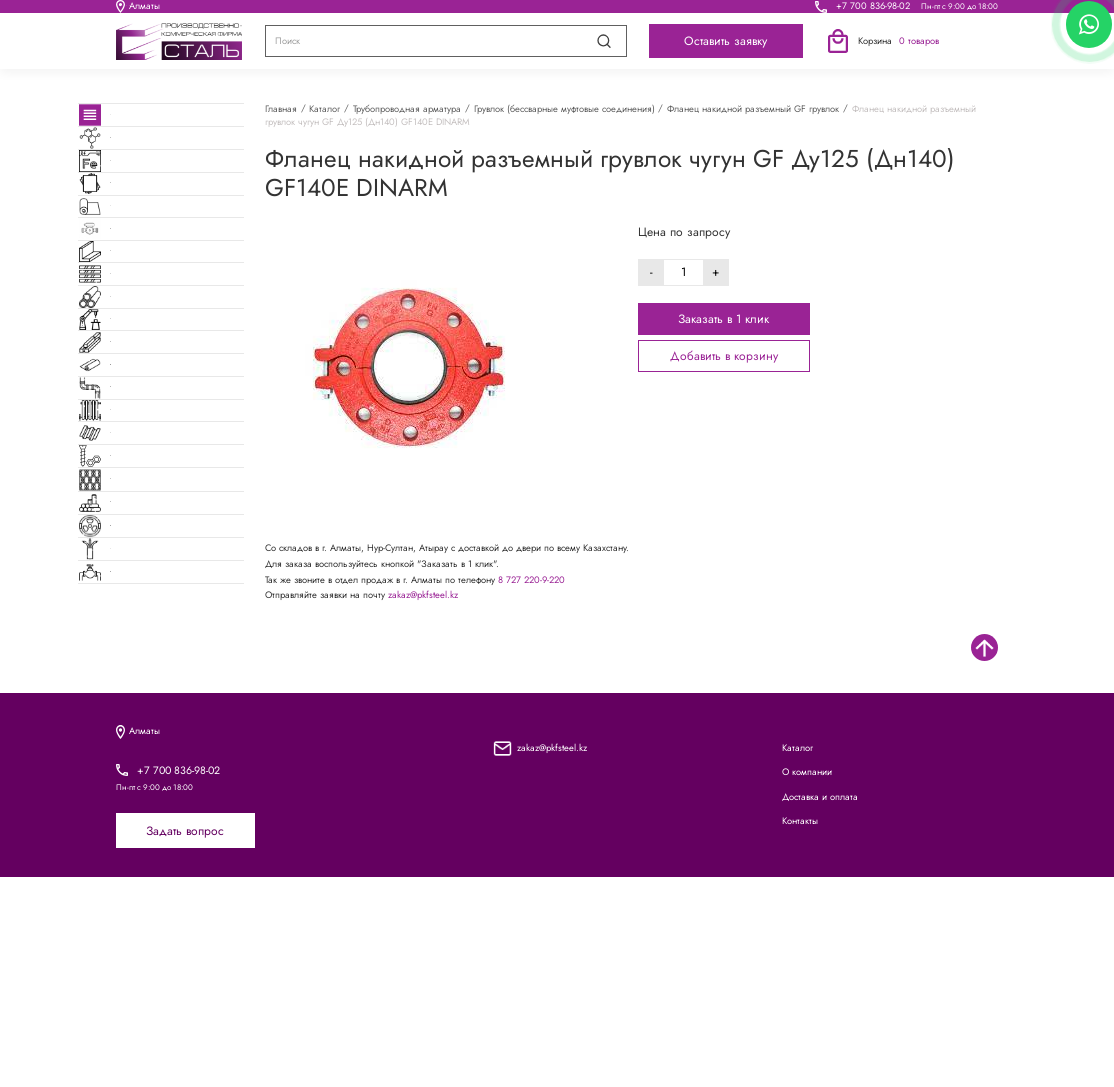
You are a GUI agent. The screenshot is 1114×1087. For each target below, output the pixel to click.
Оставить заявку (725, 52)
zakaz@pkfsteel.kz (423, 595)
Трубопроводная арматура (407, 109)
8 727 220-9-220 (531, 580)
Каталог (277, 12)
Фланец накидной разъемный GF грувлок (753, 109)
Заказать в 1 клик (723, 319)
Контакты (702, 12)
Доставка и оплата (558, 12)
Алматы (138, 11)
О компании (406, 12)
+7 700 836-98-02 (873, 12)
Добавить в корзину (724, 356)
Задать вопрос (185, 1042)
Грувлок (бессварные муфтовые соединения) (564, 109)
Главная (281, 109)
